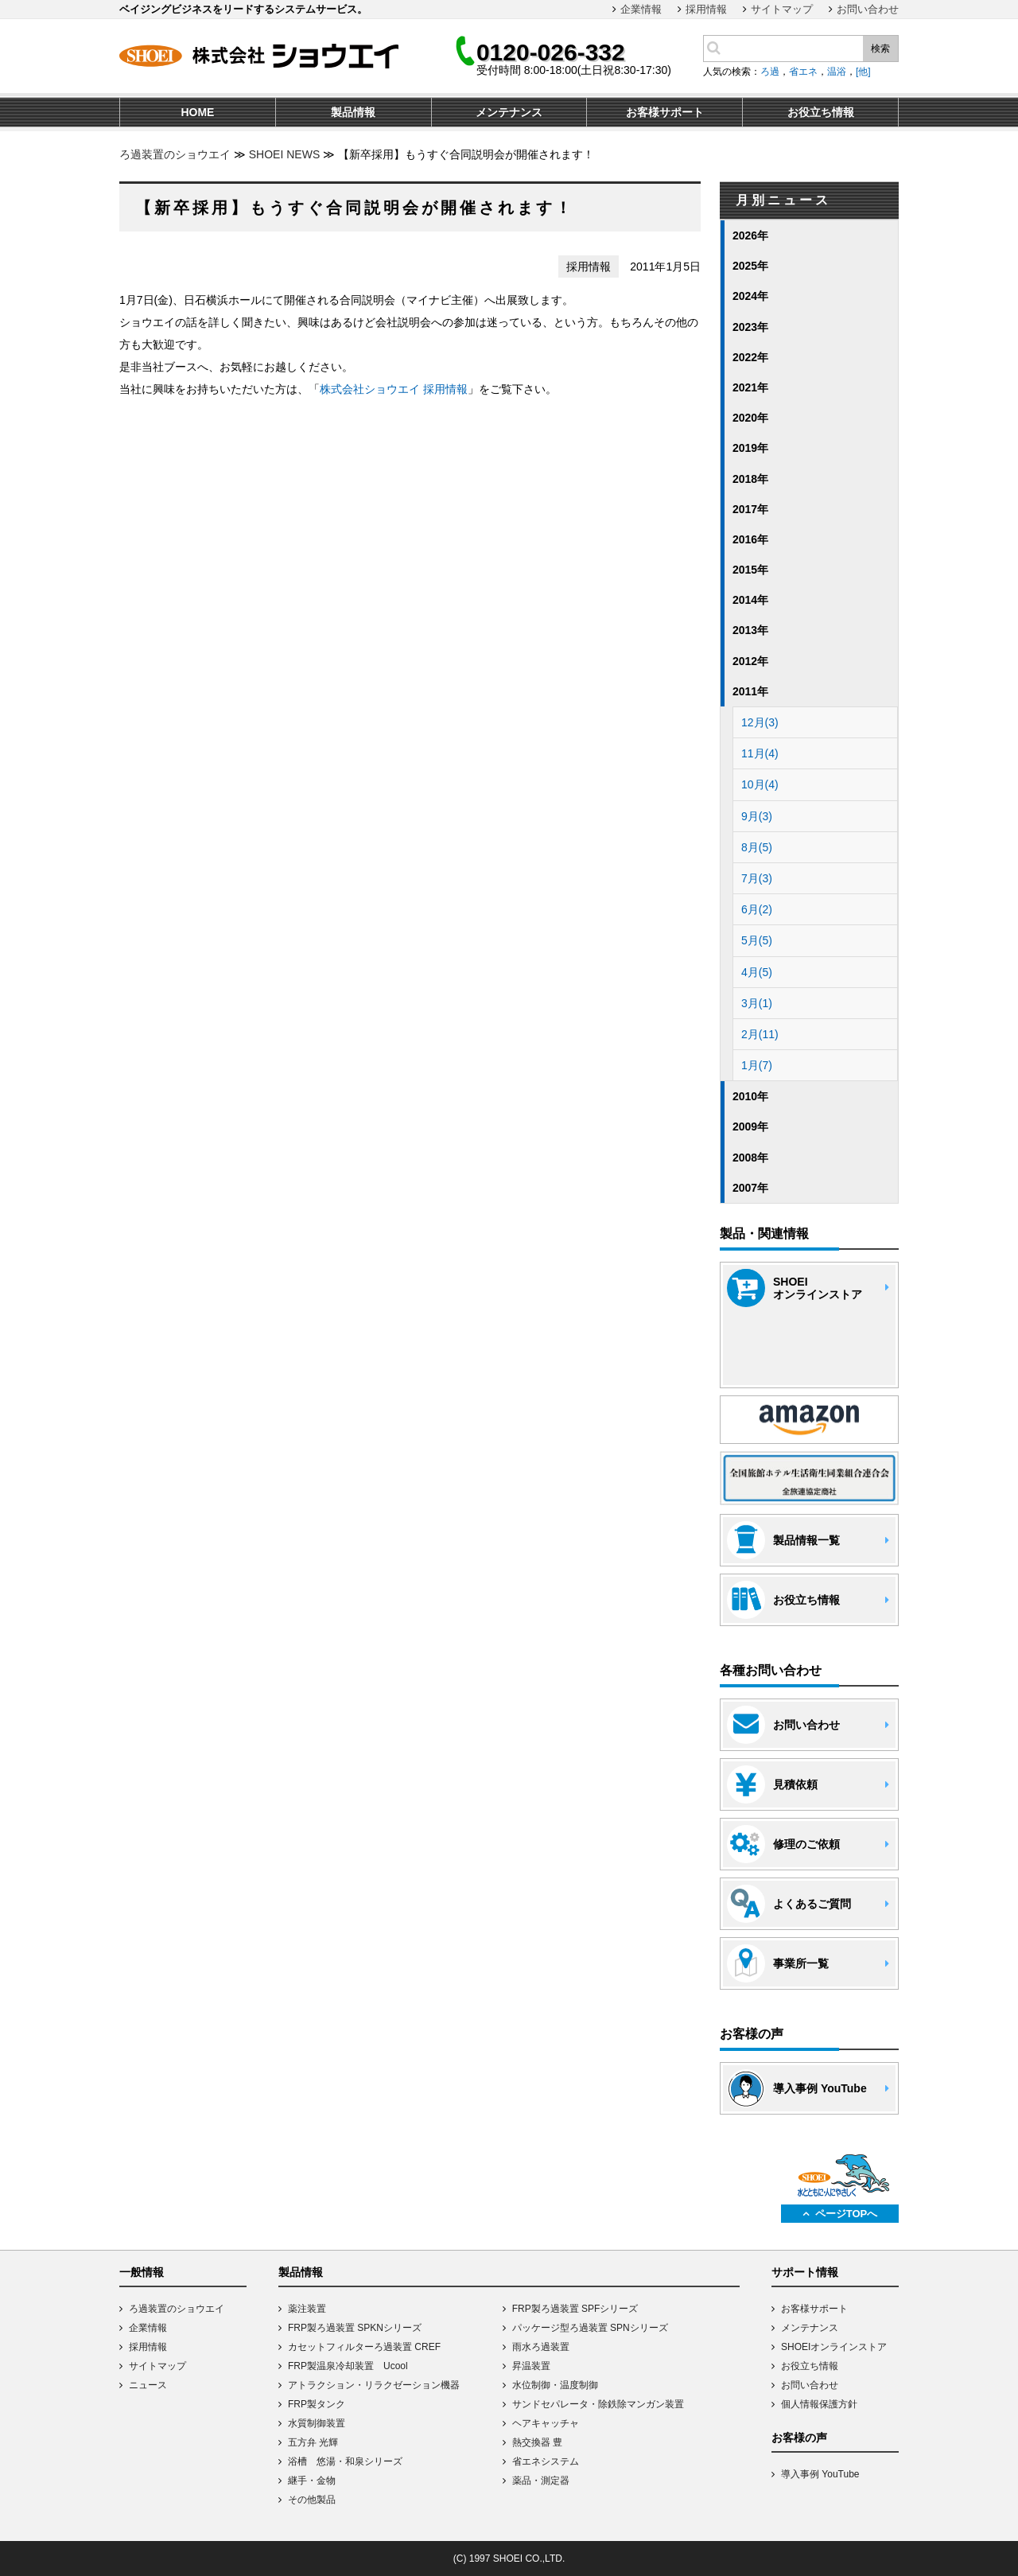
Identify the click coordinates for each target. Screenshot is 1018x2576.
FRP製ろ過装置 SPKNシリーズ (355, 2327)
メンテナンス (809, 2327)
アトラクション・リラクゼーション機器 (374, 2385)
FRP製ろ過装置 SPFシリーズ (575, 2308)
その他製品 (312, 2499)
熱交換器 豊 (537, 2442)
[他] (863, 71)
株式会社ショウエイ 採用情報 (394, 389)
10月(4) (760, 784)
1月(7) (756, 1065)
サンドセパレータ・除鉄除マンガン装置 (598, 2404)
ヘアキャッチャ (545, 2423)
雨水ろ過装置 (540, 2346)
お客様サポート (814, 2308)
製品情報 (300, 2272)
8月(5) (756, 847)
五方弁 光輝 (313, 2442)
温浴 (836, 71)
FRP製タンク (316, 2404)
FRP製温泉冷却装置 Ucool (348, 2366)
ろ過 (769, 71)
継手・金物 (312, 2480)
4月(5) (756, 972)
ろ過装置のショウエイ (175, 154)
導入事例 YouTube (820, 2474)
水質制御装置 (316, 2423)
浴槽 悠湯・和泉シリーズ (345, 2461)
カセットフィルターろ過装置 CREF (364, 2346)
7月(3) (756, 878)
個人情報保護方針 (819, 2404)
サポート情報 (804, 2272)
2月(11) (760, 1034)
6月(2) (756, 909)
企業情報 (641, 9)
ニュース (148, 2385)
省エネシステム (545, 2461)
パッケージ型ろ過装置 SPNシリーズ (590, 2327)
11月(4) (760, 753)
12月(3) (760, 722)
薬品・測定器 (540, 2480)
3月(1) (756, 1003)
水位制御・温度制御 (555, 2385)
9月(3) (756, 816)
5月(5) (756, 940)
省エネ (803, 71)
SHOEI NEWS (284, 154)
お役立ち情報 (809, 2366)
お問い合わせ (868, 9)
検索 (880, 48)
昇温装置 (531, 2366)
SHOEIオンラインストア (834, 2346)
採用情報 (706, 9)
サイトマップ (782, 9)
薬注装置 (307, 2308)
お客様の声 (799, 2437)
